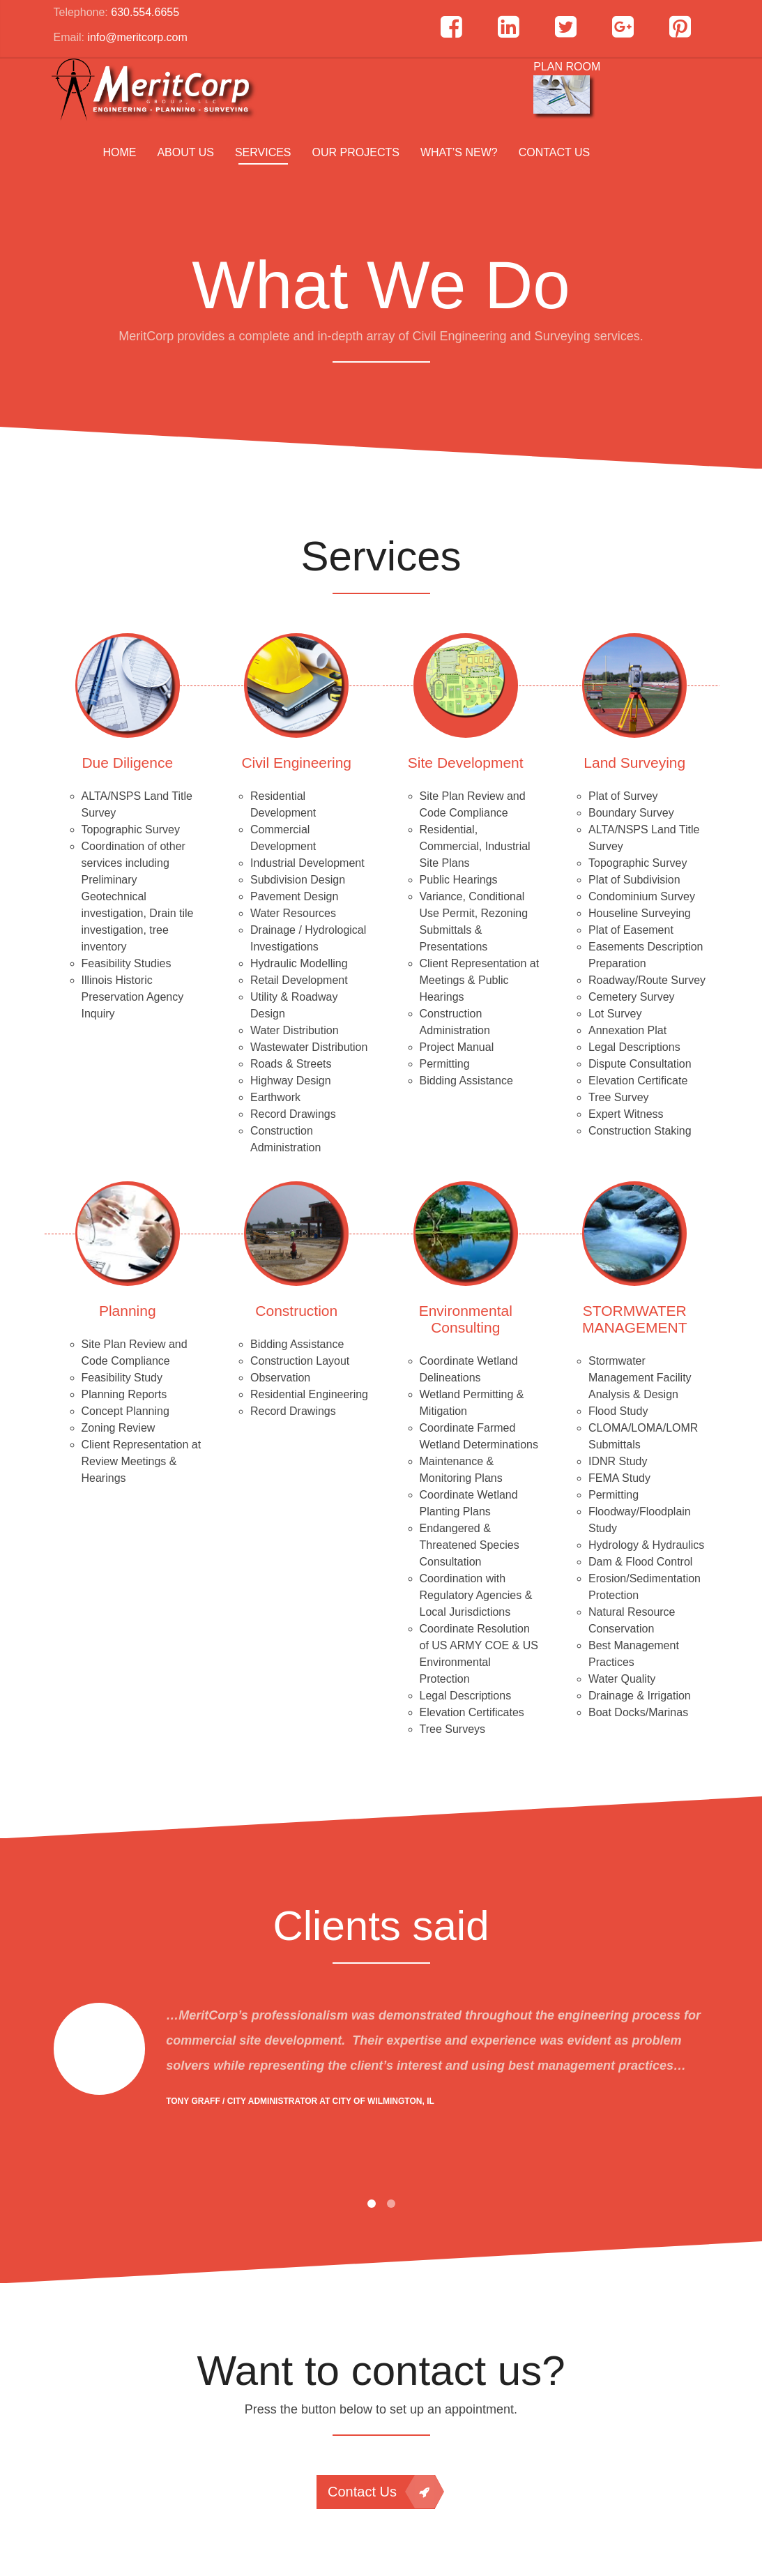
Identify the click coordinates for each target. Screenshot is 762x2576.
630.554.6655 (145, 12)
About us (185, 152)
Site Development (466, 763)
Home (119, 152)
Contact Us (554, 152)
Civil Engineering (296, 763)
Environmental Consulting (465, 1319)
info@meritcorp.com (137, 37)
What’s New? (459, 152)
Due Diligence (127, 763)
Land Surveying (634, 763)
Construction (296, 1311)
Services (263, 152)
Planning (127, 1311)
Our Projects (355, 152)
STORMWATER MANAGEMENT (634, 1319)
